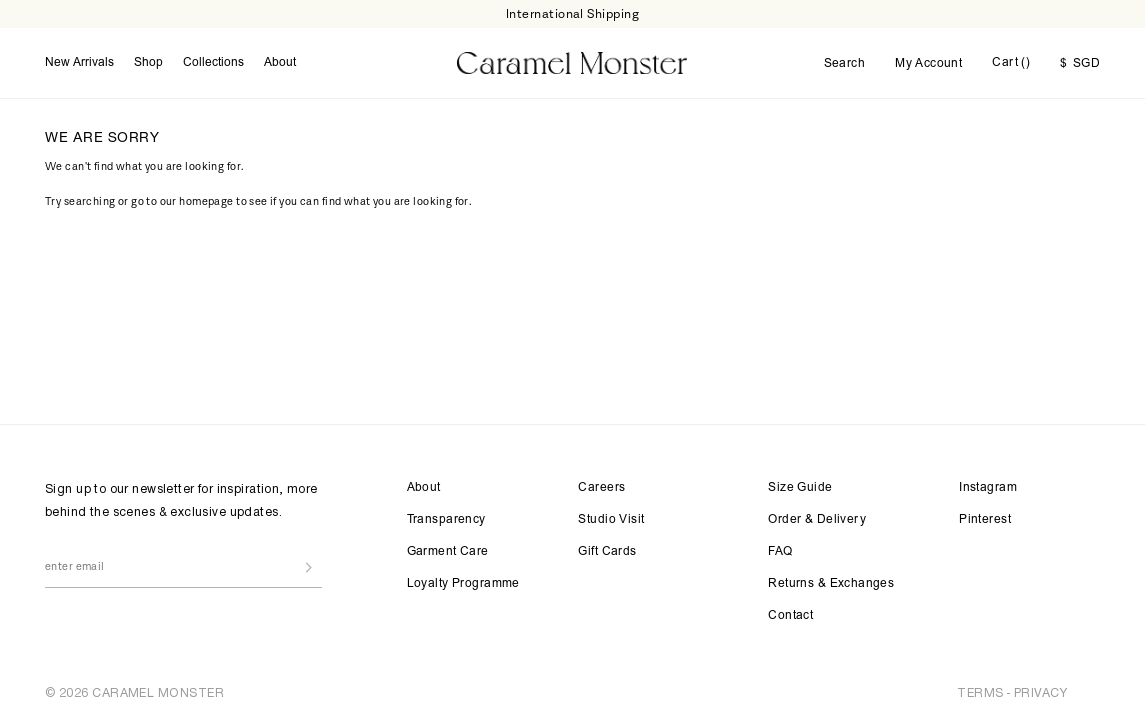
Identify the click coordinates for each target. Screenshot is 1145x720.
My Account (928, 64)
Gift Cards (607, 552)
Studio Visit (611, 520)
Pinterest (985, 520)
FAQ (780, 552)
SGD (1080, 64)
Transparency (446, 520)
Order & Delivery (817, 520)
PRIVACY (1040, 692)
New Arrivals (79, 63)
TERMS (980, 692)
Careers (601, 488)
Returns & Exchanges (831, 584)
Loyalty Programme (463, 584)
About (280, 63)
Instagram (988, 488)
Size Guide (800, 488)
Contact (790, 616)
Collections (213, 63)
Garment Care (448, 552)
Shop (148, 63)
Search (845, 64)
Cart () (1011, 63)
